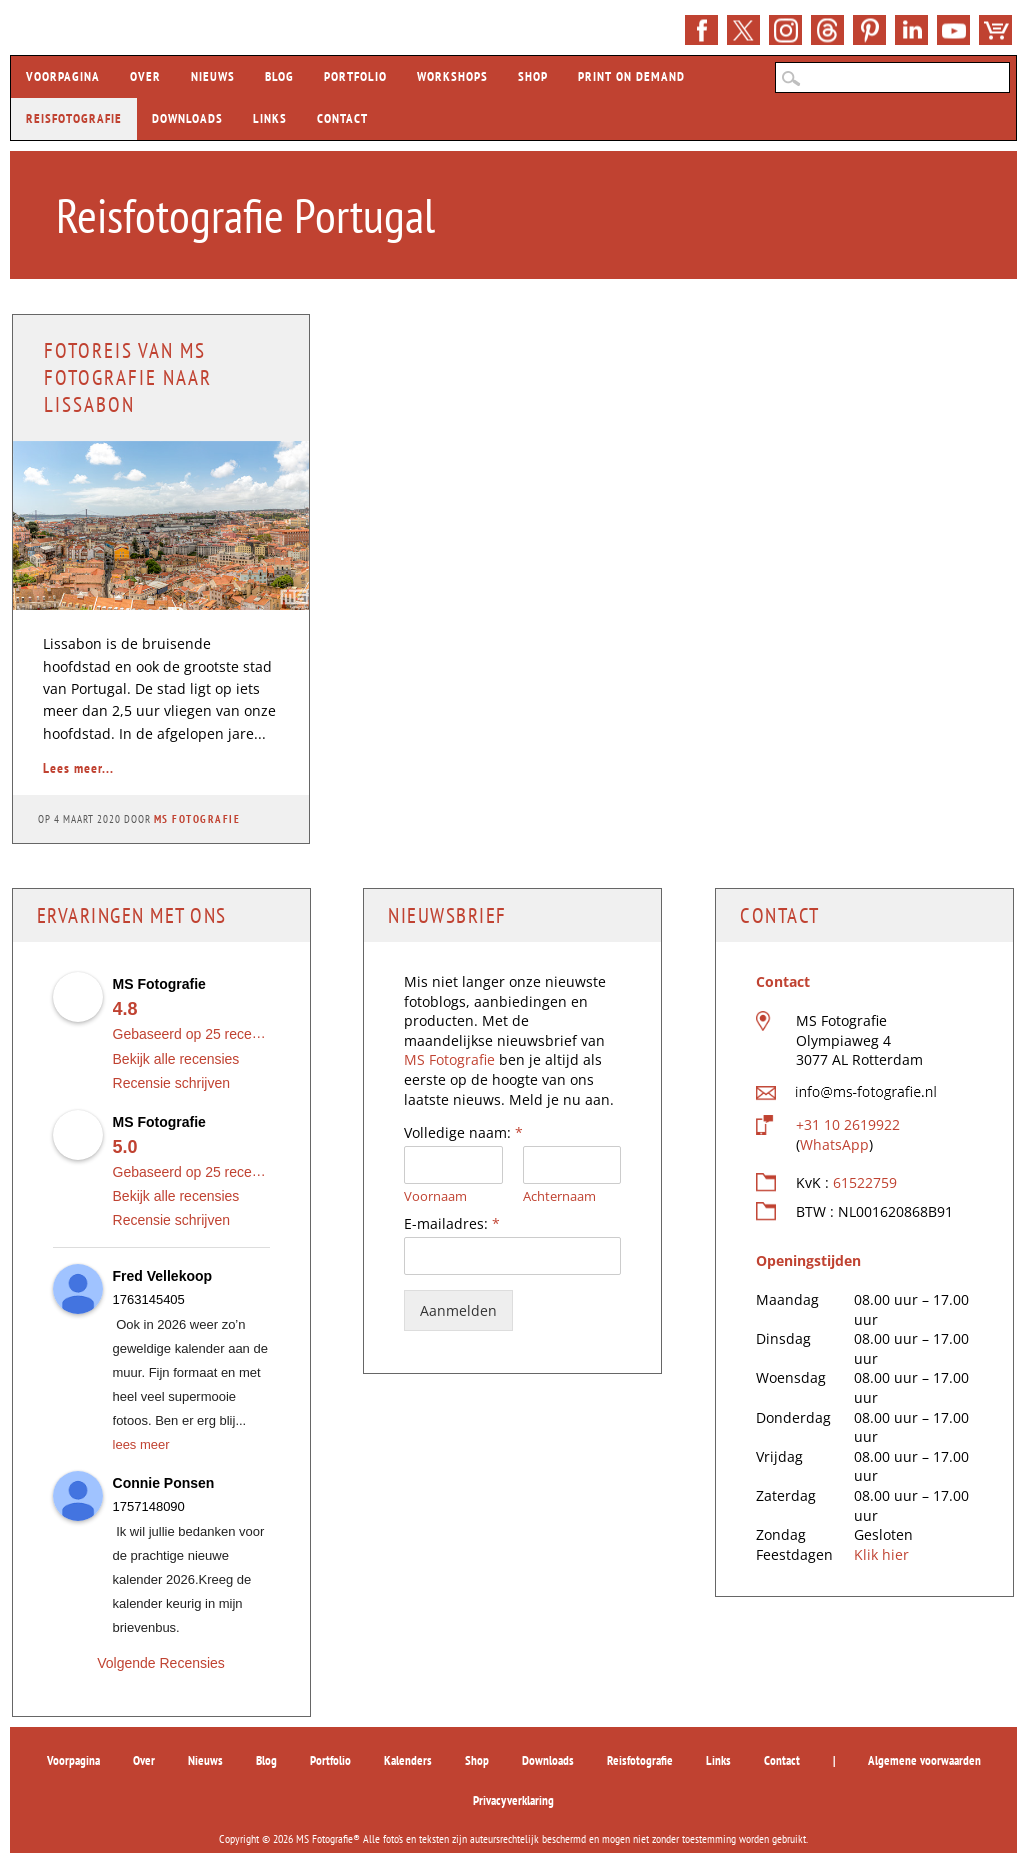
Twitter (743, 30)
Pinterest (869, 30)
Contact (342, 118)
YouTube (953, 30)
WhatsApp (834, 1144)
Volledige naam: (463, 1133)
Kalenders (408, 1760)
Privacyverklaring (513, 1800)
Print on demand (631, 76)
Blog (279, 76)
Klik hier (881, 1554)
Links (270, 118)
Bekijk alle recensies (176, 1059)
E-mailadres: (452, 1224)
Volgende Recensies (161, 1663)
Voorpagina (63, 76)
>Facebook (701, 30)
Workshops (452, 76)
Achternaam (559, 1196)
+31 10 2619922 (848, 1124)
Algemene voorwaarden (924, 1760)
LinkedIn (911, 30)
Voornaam (435, 1196)
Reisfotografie (74, 118)
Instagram (785, 30)
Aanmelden (458, 1310)
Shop (995, 30)
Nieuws (213, 76)
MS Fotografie (197, 819)
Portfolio (355, 76)
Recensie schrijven (172, 1083)
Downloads (187, 118)
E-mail (827, 30)
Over (145, 76)
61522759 (865, 1182)
